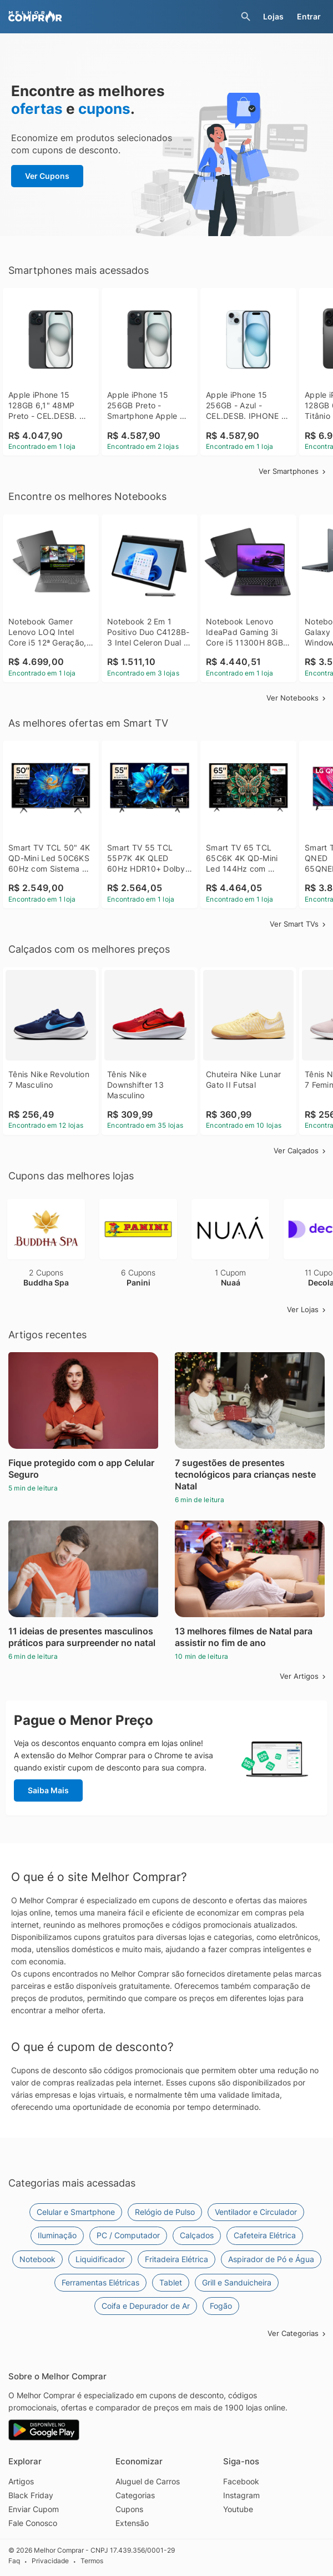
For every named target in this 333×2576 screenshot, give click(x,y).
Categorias (135, 2495)
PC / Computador (128, 2235)
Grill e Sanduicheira (236, 2282)
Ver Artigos (303, 1676)
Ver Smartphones (293, 471)
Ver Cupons (47, 176)
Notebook (37, 2259)
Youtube (238, 2509)
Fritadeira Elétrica (176, 2259)
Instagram (241, 2495)
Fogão (221, 2305)
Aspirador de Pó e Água (271, 2259)
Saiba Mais (48, 1790)
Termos (91, 2561)
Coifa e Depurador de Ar (146, 2305)
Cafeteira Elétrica (265, 2235)
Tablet (170, 2282)
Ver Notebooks (296, 697)
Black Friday (30, 2495)
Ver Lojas (307, 1309)
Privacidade (50, 2561)
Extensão (132, 2523)
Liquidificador (100, 2259)
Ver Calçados (300, 1150)
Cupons (129, 2509)
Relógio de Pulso (165, 2212)
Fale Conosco (32, 2523)
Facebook (241, 2481)
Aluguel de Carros (147, 2481)
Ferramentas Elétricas (100, 2282)
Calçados (197, 2235)
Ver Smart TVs (298, 923)
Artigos (21, 2481)
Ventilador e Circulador (256, 2212)
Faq (14, 2561)
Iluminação (57, 2235)
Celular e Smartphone (76, 2212)
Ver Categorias (297, 2333)
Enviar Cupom (33, 2509)
